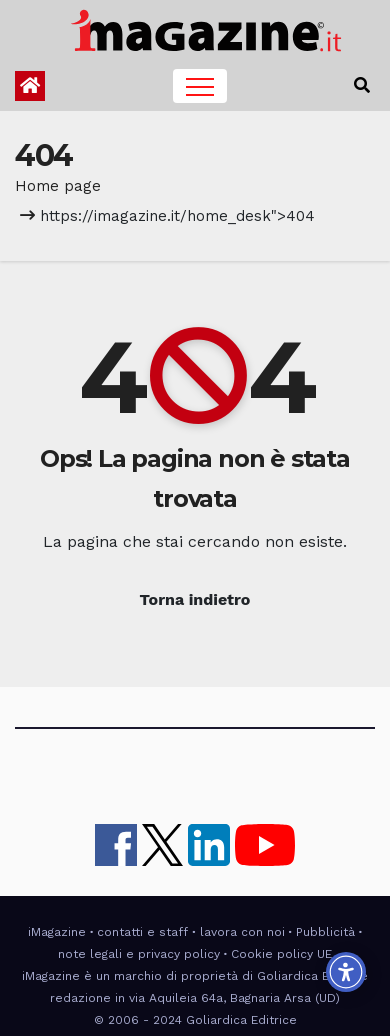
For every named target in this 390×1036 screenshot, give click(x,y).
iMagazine (57, 932)
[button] (362, 85)
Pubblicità (325, 932)
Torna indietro (195, 599)
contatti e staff (142, 932)
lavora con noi (242, 932)
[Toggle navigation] (200, 86)
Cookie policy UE (281, 954)
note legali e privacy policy (139, 954)
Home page (58, 186)
